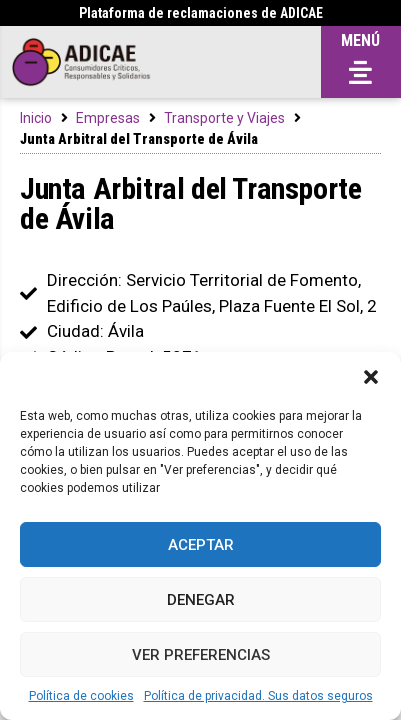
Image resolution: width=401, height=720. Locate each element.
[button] (371, 377)
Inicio (36, 118)
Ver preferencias (201, 655)
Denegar (201, 600)
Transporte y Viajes (224, 118)
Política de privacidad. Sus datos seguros (258, 696)
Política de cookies (81, 696)
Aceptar (201, 545)
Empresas (108, 118)
